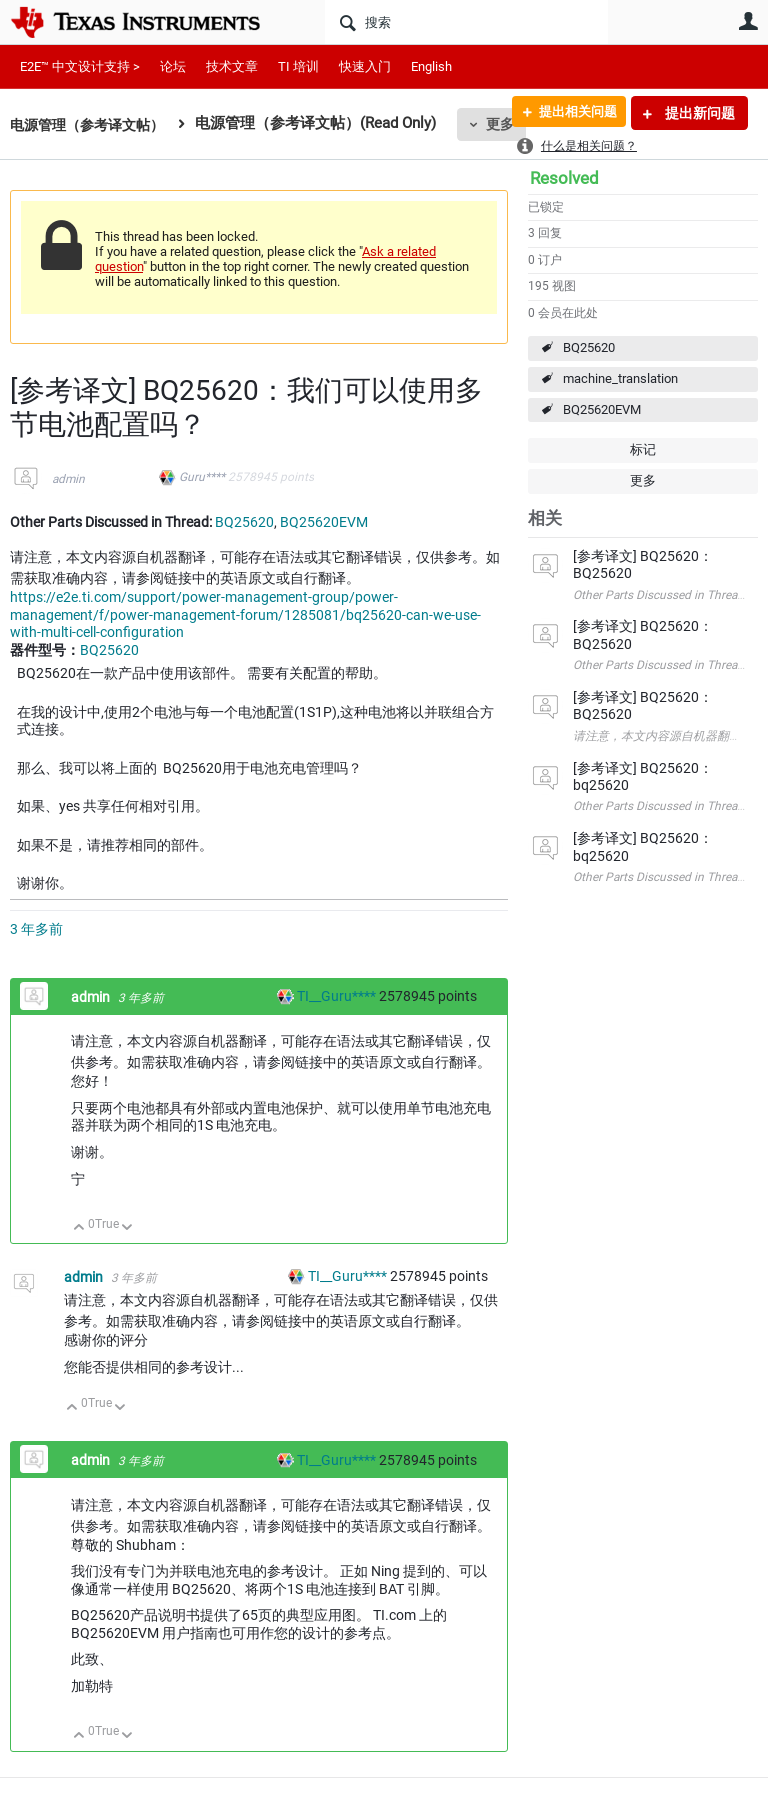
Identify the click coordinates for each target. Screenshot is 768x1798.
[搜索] (466, 22)
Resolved (564, 178)
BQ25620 (589, 347)
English (431, 66)
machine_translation (620, 378)
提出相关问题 (571, 113)
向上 (79, 1228)
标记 (643, 449)
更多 (643, 480)
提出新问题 (698, 113)
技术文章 (232, 66)
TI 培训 (298, 66)
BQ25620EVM (602, 409)
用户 (748, 21)
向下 (127, 1228)
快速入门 (365, 66)
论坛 (173, 66)
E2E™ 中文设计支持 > (80, 66)
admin (68, 479)
